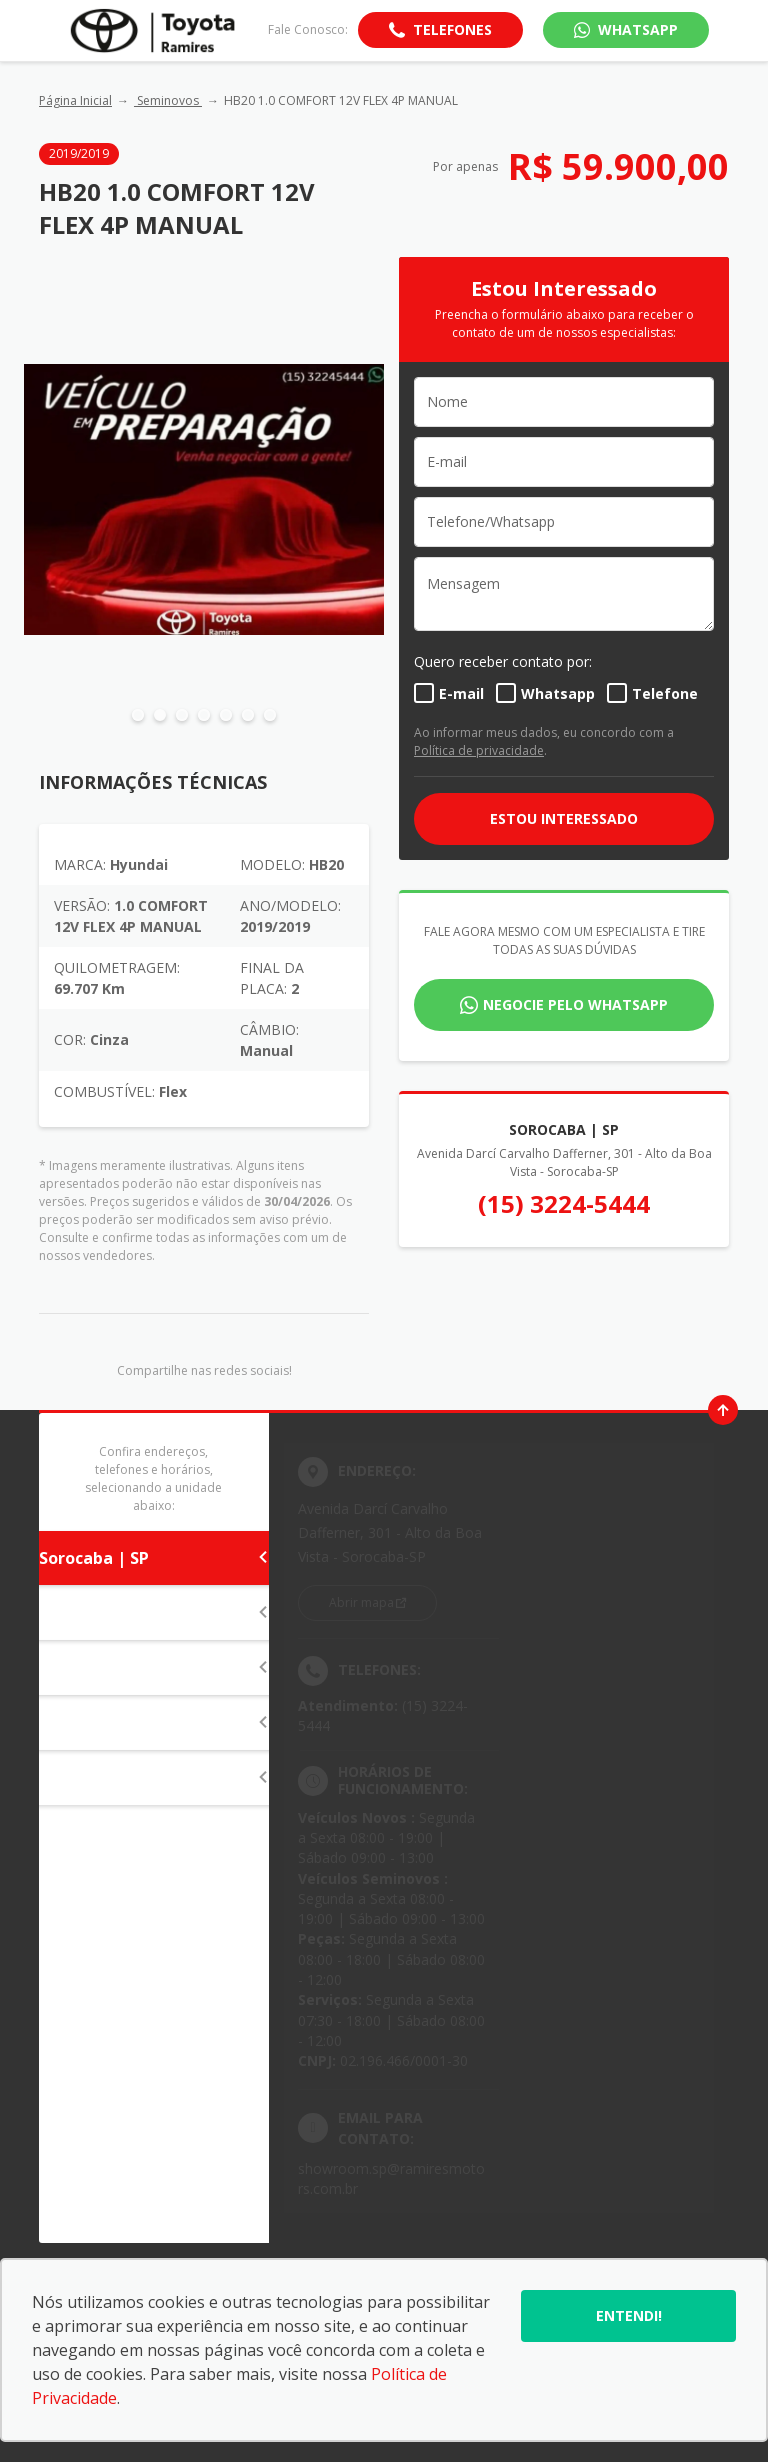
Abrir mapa (361, 1602)
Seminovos (168, 100)
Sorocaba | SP (154, 1558)
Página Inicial (75, 100)
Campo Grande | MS (154, 1778)
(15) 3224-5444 (564, 1203)
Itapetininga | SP (154, 1613)
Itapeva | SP (154, 1723)
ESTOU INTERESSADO (564, 818)
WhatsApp (638, 29)
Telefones (452, 29)
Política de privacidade (479, 750)
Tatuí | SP (154, 1668)
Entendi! (629, 2315)
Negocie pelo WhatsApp (575, 1004)
